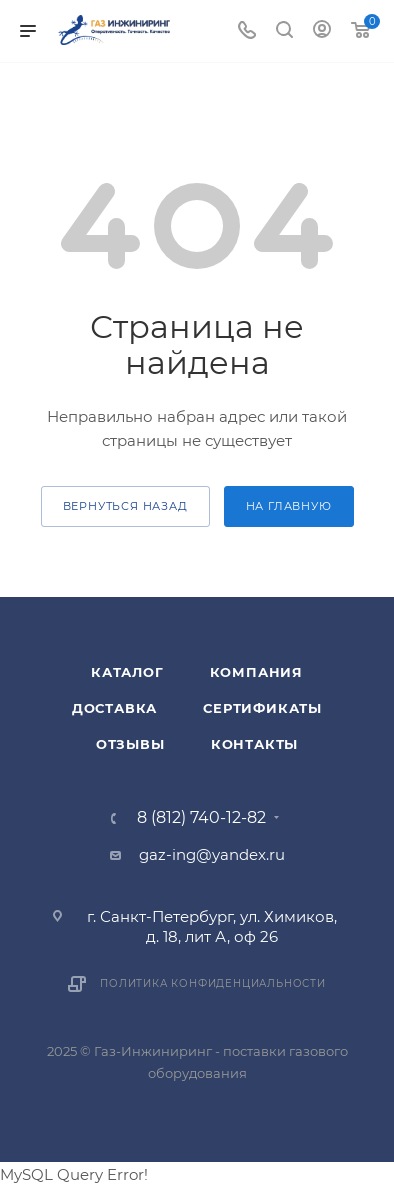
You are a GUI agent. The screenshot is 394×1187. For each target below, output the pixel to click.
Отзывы (130, 744)
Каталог (127, 672)
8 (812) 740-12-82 (201, 818)
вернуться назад (125, 506)
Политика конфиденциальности (213, 983)
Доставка (114, 708)
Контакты (254, 744)
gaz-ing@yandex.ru (212, 854)
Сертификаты (262, 708)
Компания (256, 672)
